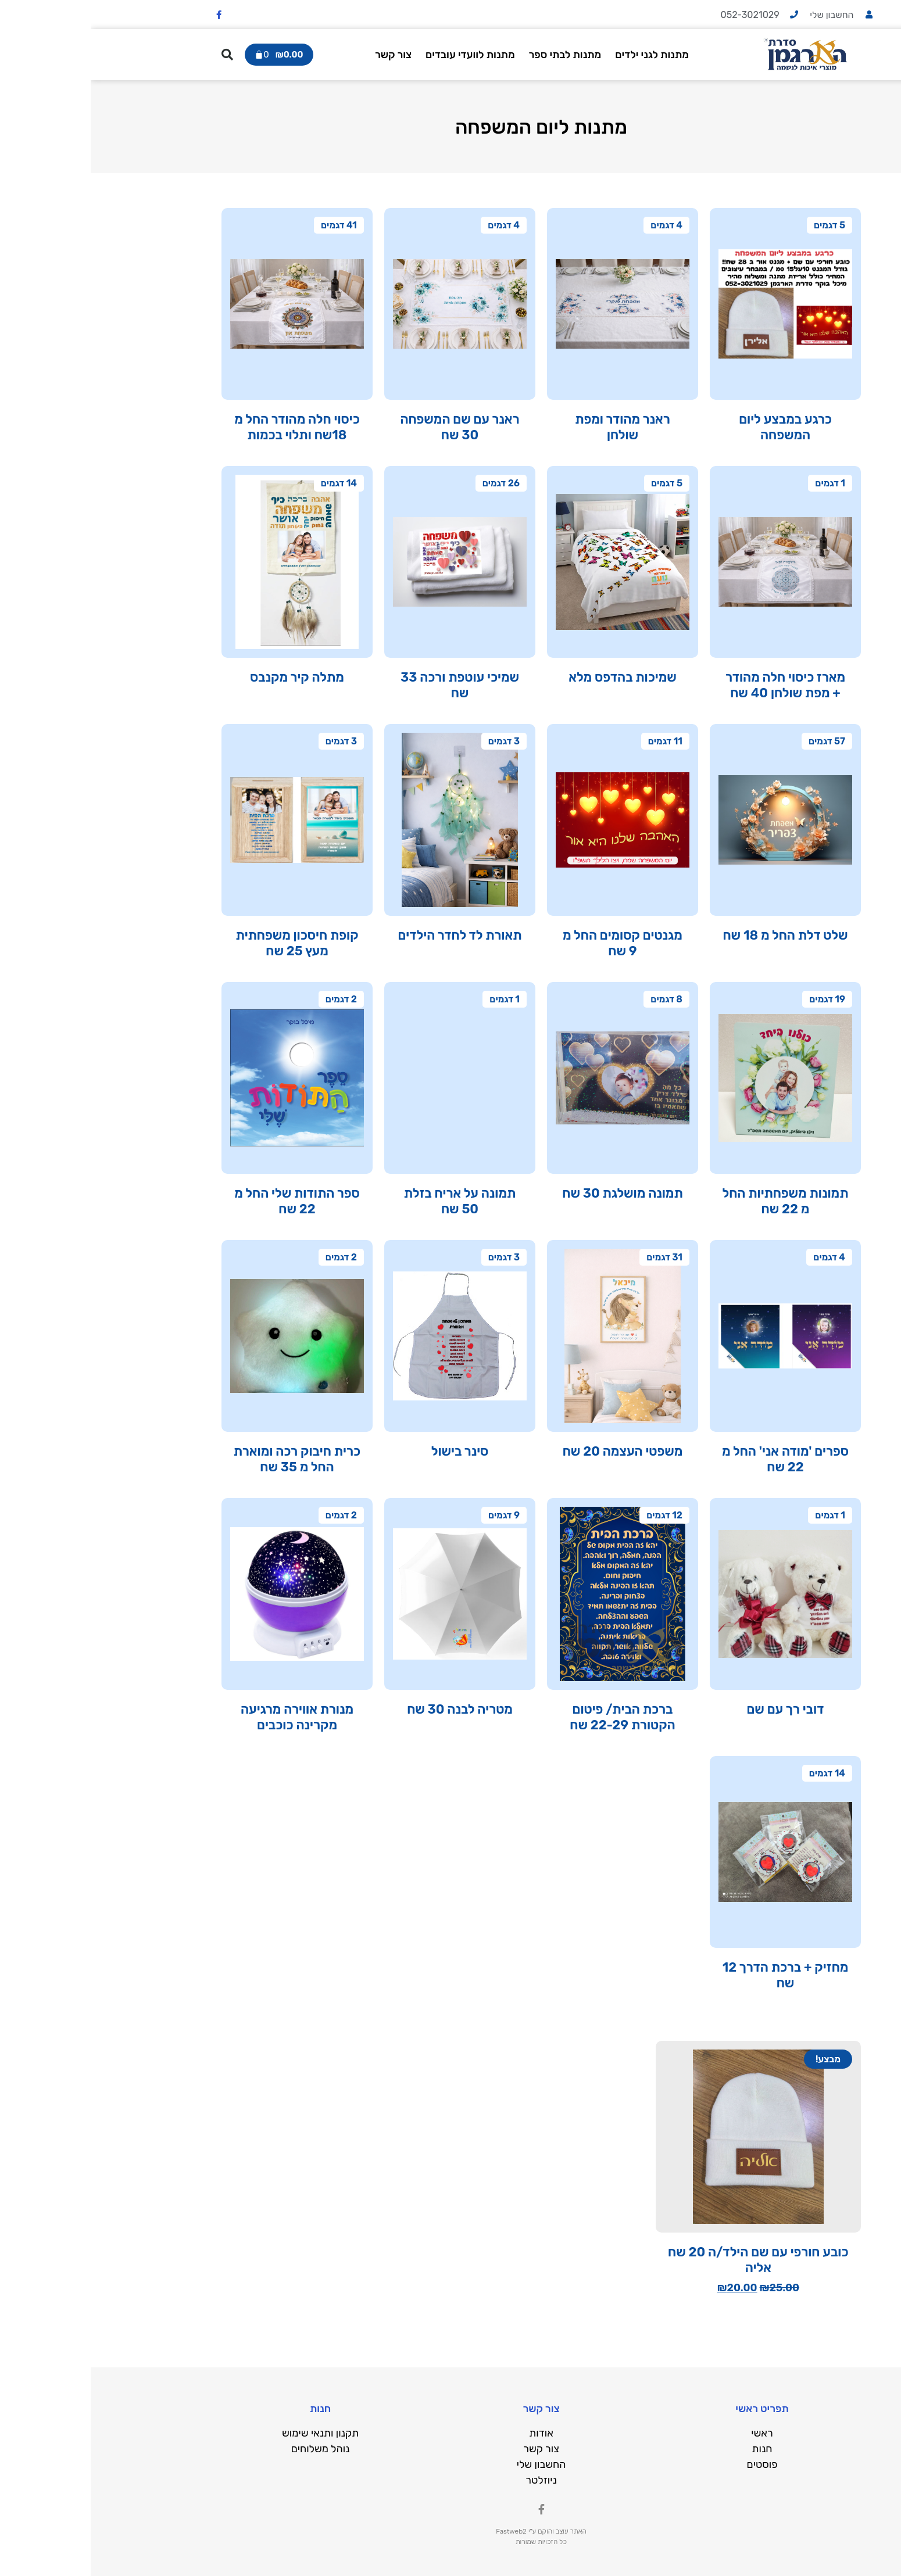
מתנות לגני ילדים (563, 54)
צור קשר (304, 54)
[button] (136, 54)
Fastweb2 (420, 2531)
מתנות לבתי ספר (476, 54)
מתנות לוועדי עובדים (381, 54)
